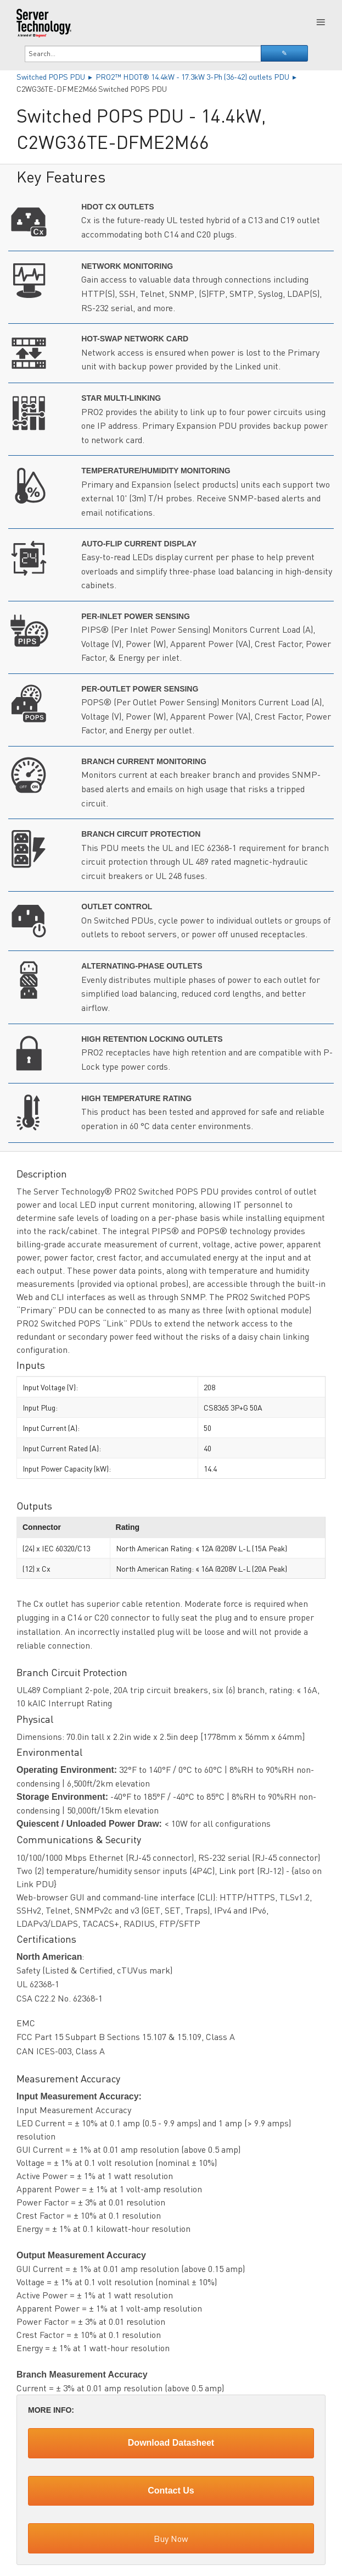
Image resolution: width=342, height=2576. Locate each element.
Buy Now (171, 2538)
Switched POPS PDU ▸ (56, 76)
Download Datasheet (171, 2442)
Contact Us (171, 2490)
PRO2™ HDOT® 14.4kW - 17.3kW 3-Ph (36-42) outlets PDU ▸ (197, 76)
